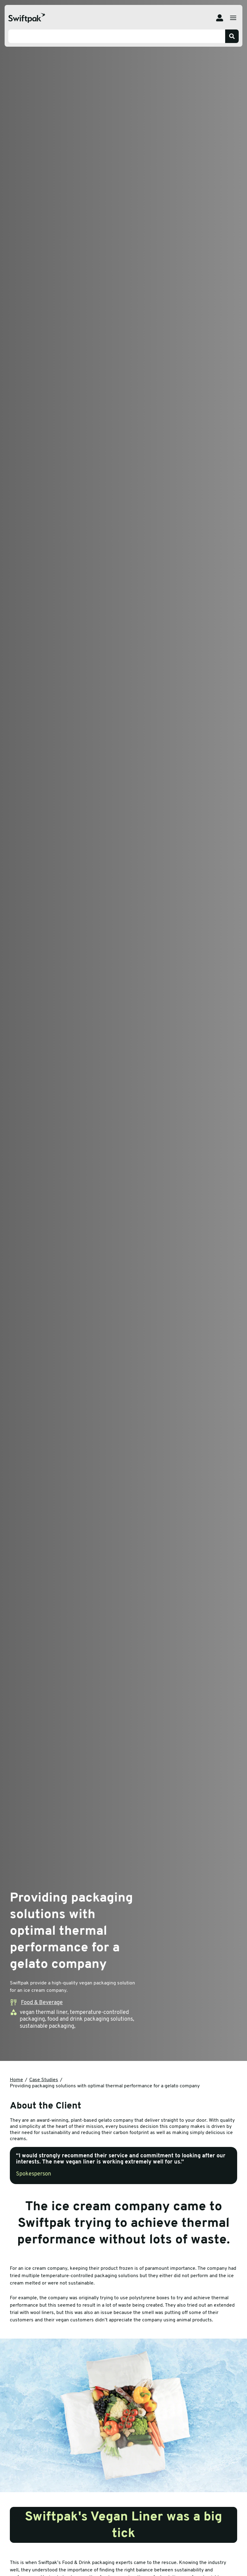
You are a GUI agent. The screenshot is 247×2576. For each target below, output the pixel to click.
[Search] (232, 36)
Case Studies (43, 2080)
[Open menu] (233, 17)
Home (16, 2080)
